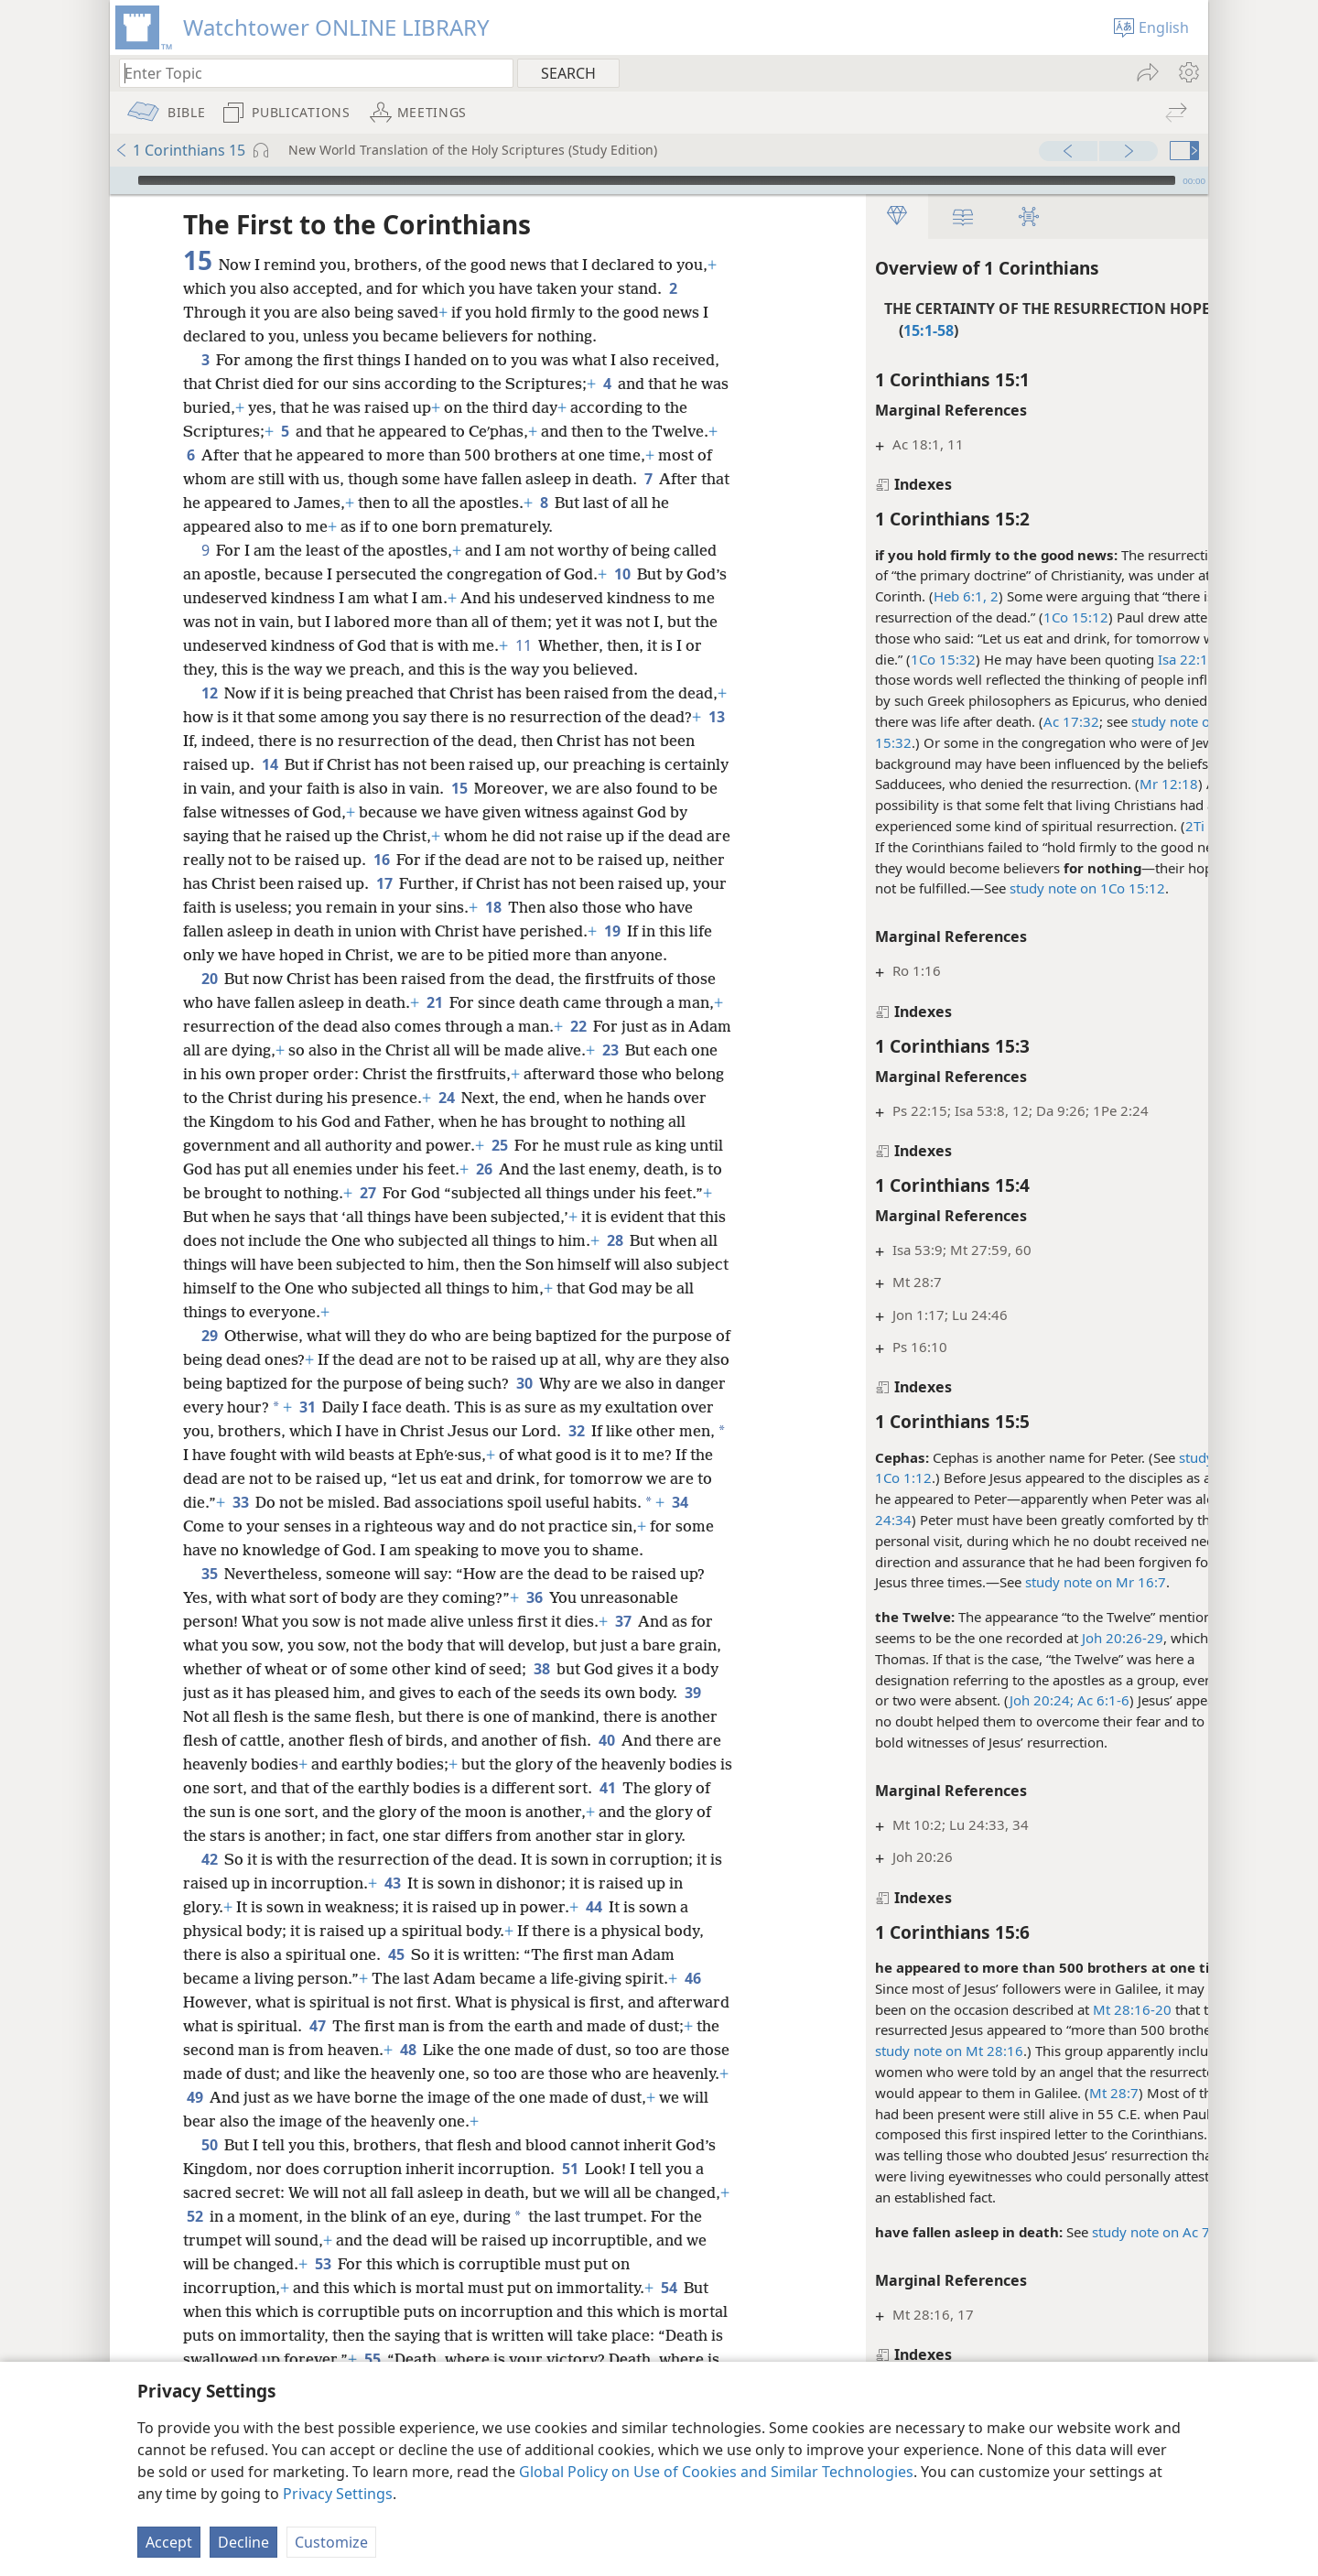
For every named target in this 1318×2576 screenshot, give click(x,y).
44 (593, 1954)
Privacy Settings (338, 2494)
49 (301, 2145)
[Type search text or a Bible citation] (307, 73)
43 (392, 1931)
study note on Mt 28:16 (879, 2050)
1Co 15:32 (873, 659)
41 (622, 1835)
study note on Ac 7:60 (1091, 2232)
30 (557, 1407)
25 (578, 1169)
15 (542, 788)
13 (249, 741)
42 (209, 1907)
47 (392, 2073)
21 (434, 1026)
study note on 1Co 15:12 (1018, 888)
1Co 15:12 (1006, 617)
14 (335, 764)
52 (272, 2264)
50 (209, 2192)
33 (386, 1526)
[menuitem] (1188, 72)
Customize (331, 2542)
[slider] (656, 180)
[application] (659, 180)
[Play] (121, 180)
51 (569, 2216)
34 (317, 1550)
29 (209, 1359)
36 (534, 1645)
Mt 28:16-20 (1062, 2009)
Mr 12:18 (1099, 783)
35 (209, 1621)
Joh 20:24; (972, 1700)
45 (395, 2002)
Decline (243, 2542)
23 (656, 1074)
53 (481, 2311)
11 (577, 645)
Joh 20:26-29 (1053, 1638)
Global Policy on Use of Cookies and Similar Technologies (716, 2472)
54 (295, 2359)
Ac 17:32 (1002, 721)
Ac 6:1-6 (1032, 1700)
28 (326, 1288)
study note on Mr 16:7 (1026, 1582)
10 (621, 574)
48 (482, 2097)
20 (209, 1002)
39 (692, 1740)
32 (688, 1455)
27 (504, 1217)
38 (541, 1716)
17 (466, 883)
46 (692, 2026)
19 (194, 955)
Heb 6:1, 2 (896, 596)
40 (606, 1788)
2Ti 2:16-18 (1152, 826)
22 (578, 1050)
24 (532, 1121)
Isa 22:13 (1117, 659)
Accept (169, 2542)
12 (209, 693)
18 (605, 907)
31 (361, 1431)
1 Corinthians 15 (179, 150)
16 (447, 860)
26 (574, 1193)
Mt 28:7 (1044, 2093)
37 (622, 1669)
